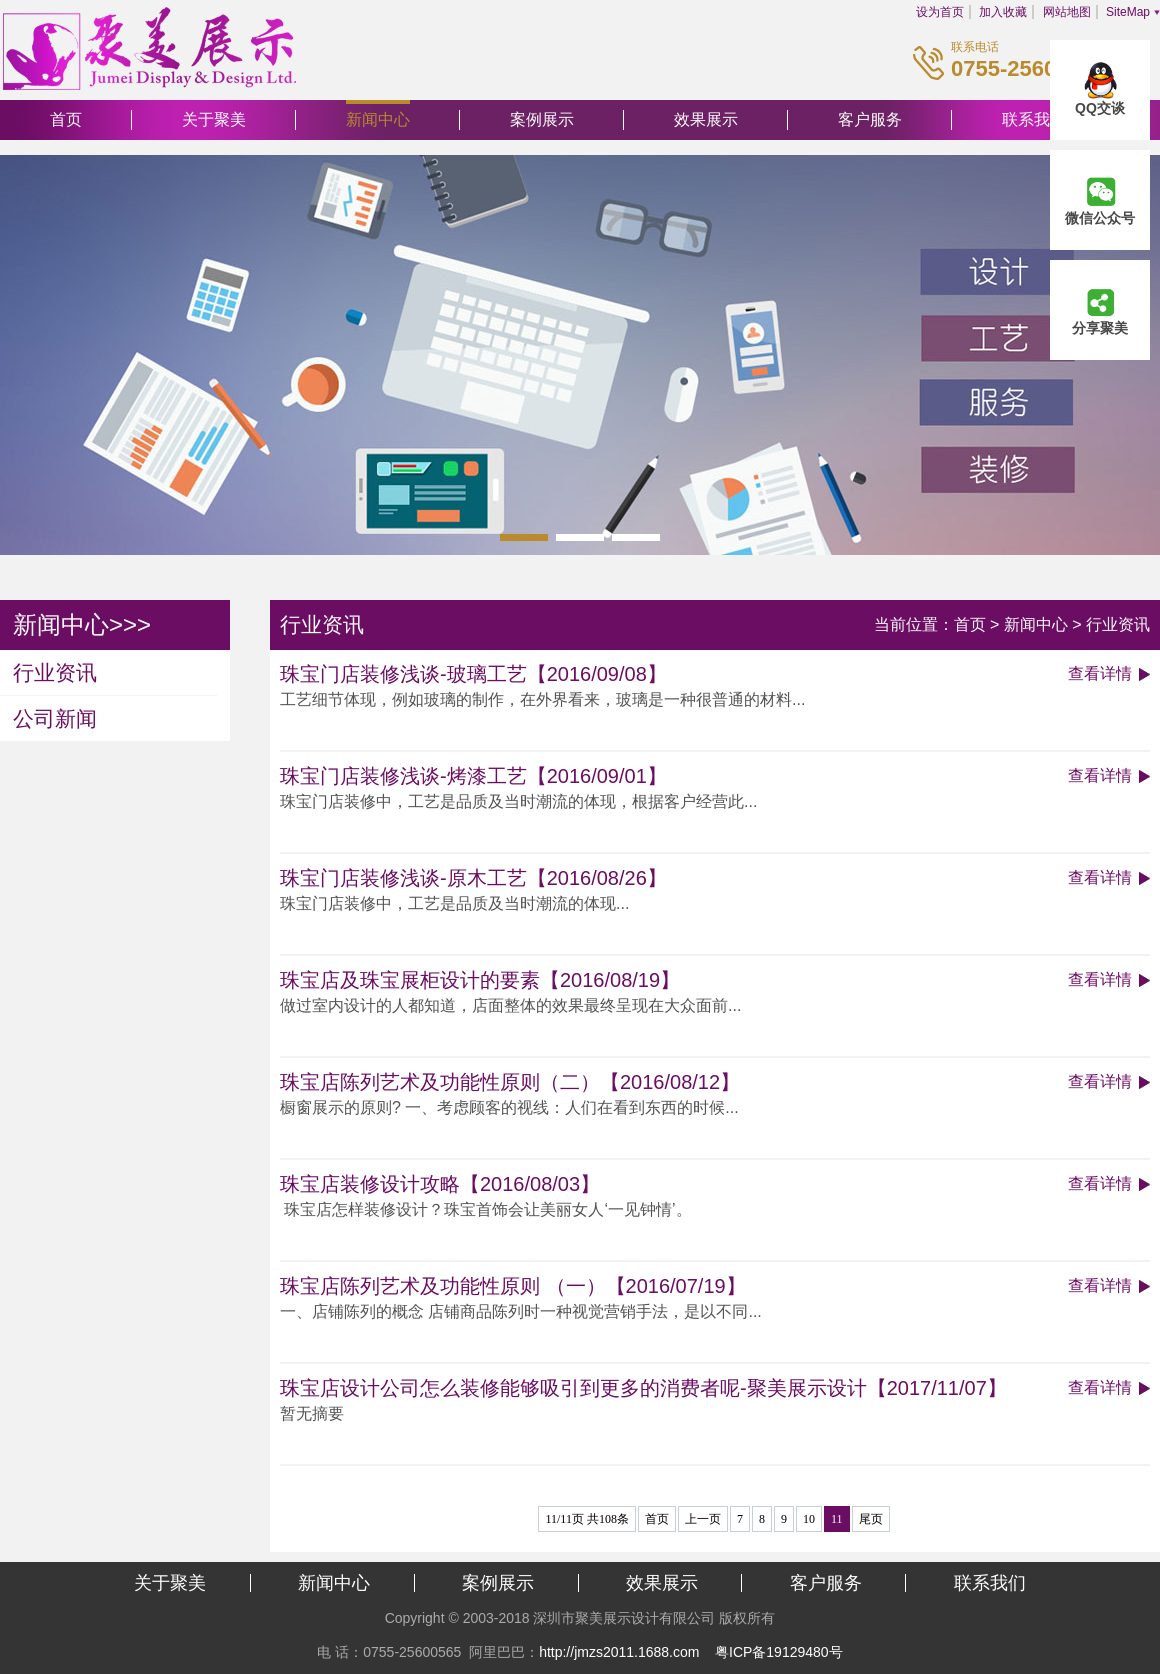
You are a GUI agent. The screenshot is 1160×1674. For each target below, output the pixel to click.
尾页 (871, 1519)
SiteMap (1128, 12)
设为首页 (940, 12)
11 (837, 1519)
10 (809, 1519)
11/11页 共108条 (586, 1519)
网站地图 (1067, 12)
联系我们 (990, 1583)
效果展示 (706, 119)
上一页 (703, 1519)
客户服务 (870, 119)
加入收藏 (1003, 12)
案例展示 (542, 119)
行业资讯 (55, 672)
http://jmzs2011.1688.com (619, 1652)
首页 (66, 119)
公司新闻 (55, 718)
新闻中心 (378, 119)
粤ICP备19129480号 (779, 1652)
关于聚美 (214, 119)
